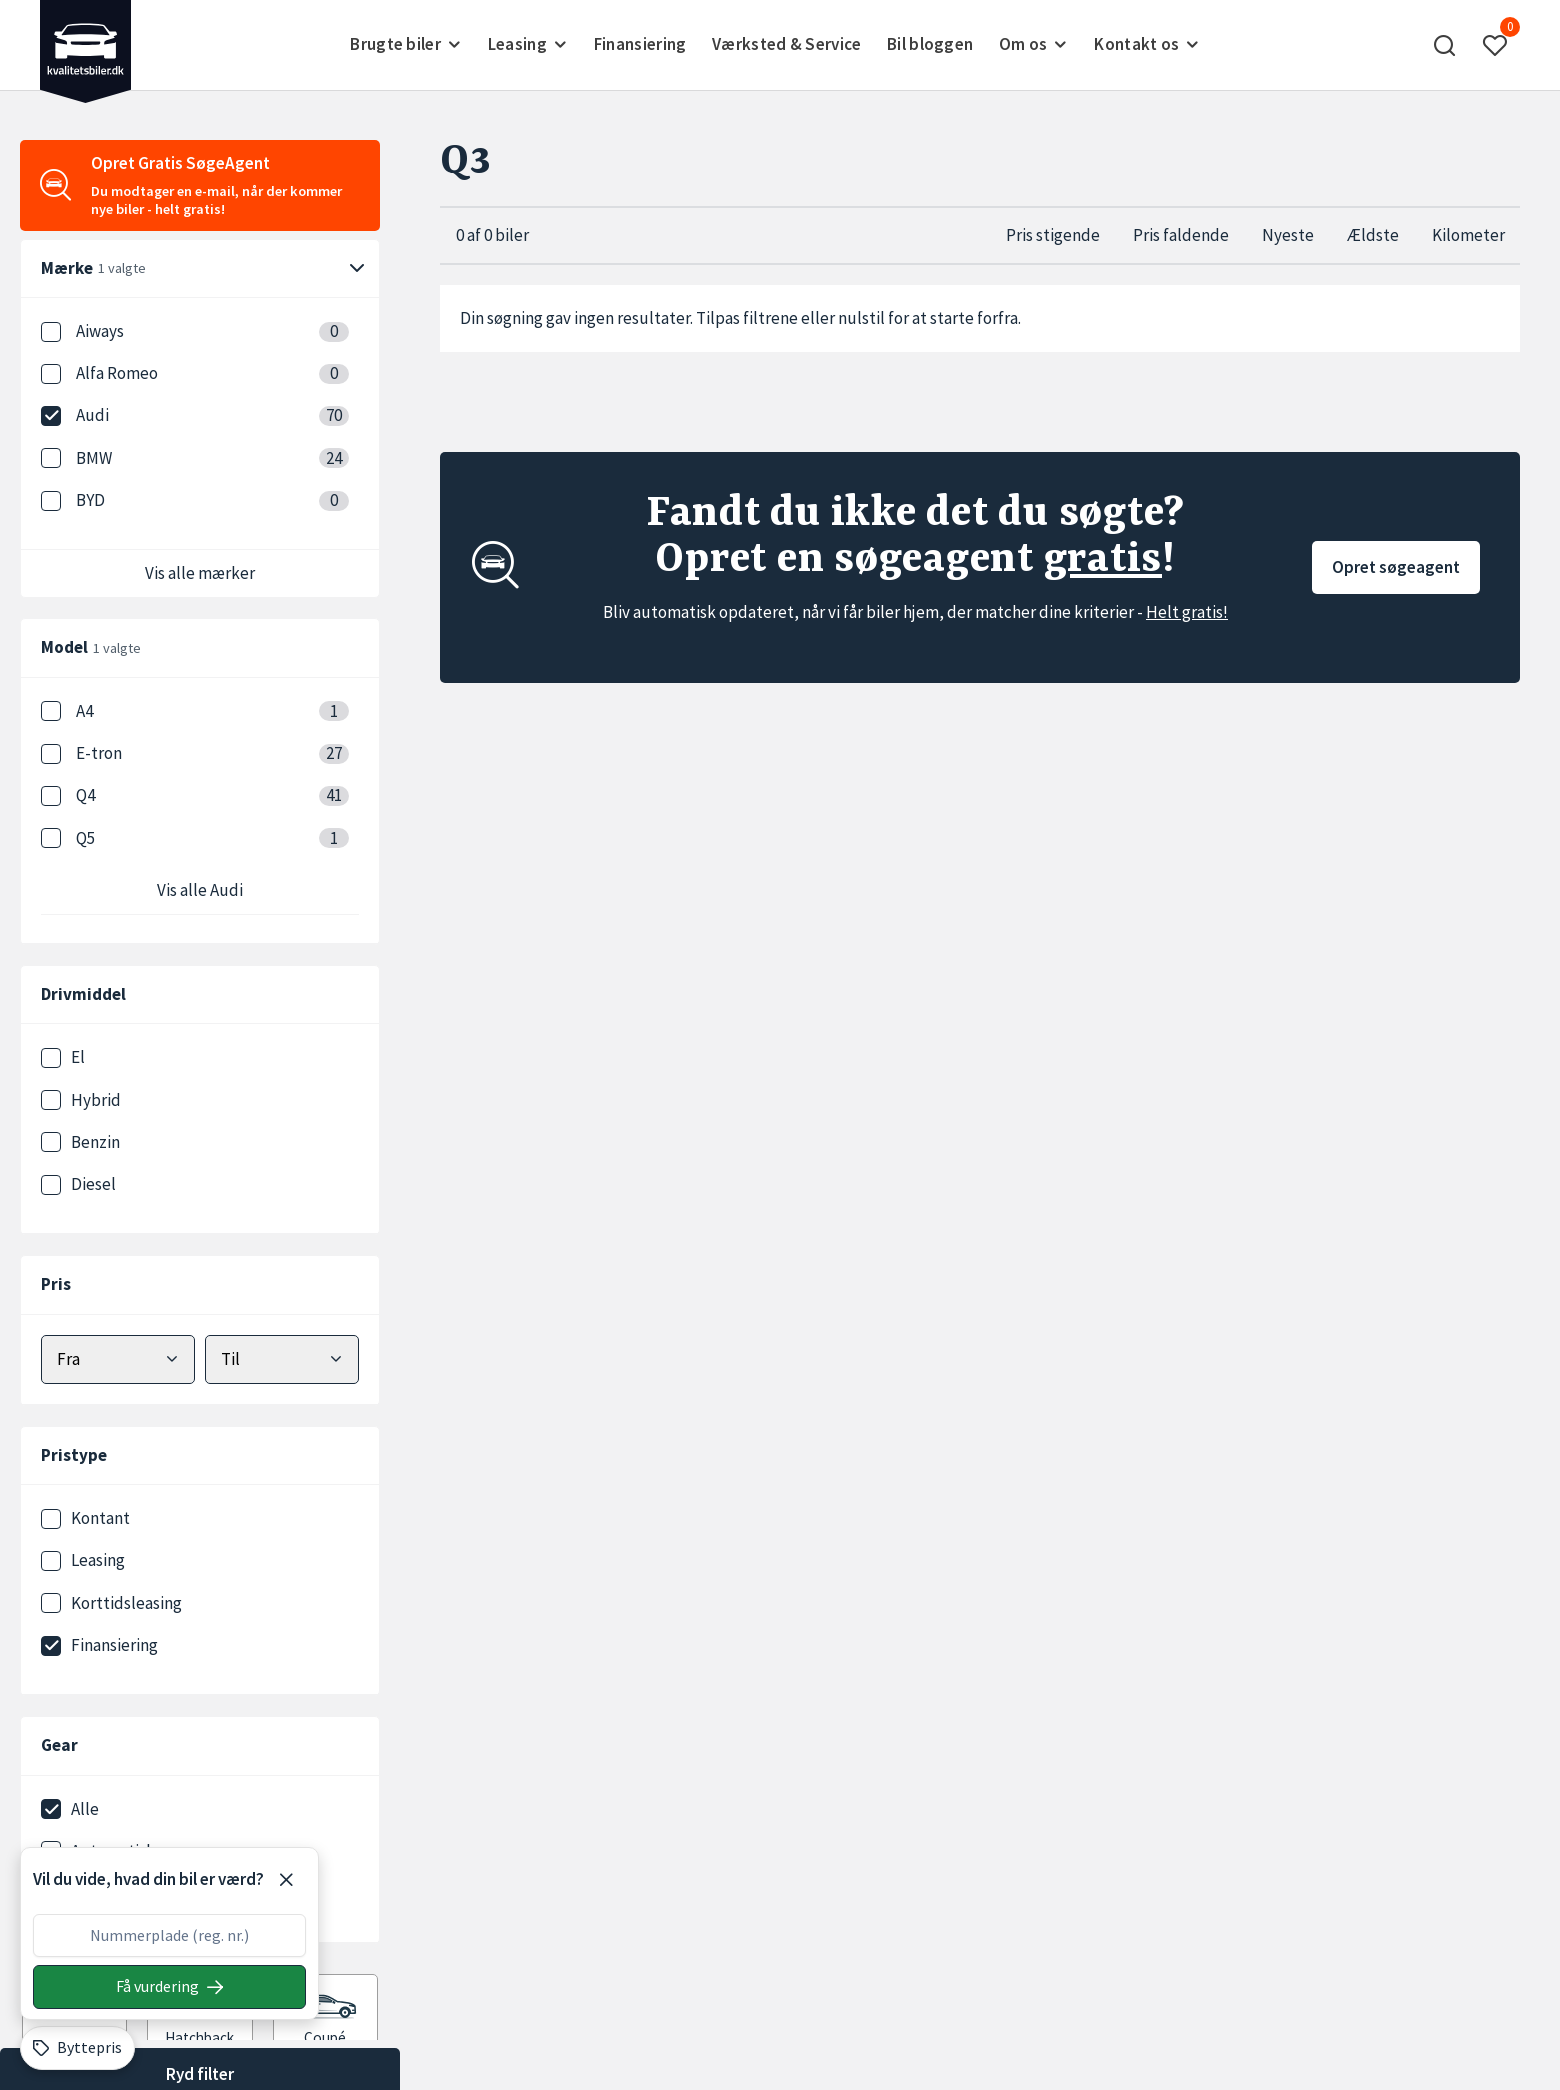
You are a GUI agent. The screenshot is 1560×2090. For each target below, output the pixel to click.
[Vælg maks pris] (282, 1359)
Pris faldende (1181, 235)
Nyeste (1288, 235)
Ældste (1373, 235)
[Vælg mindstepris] (118, 1359)
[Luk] (286, 1880)
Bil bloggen (930, 44)
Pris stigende (1053, 235)
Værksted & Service (786, 44)
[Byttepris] (77, 2048)
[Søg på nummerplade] (169, 1987)
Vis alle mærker (200, 573)
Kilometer (1468, 235)
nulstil (861, 318)
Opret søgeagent (1396, 567)
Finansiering (640, 44)
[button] (1445, 45)
